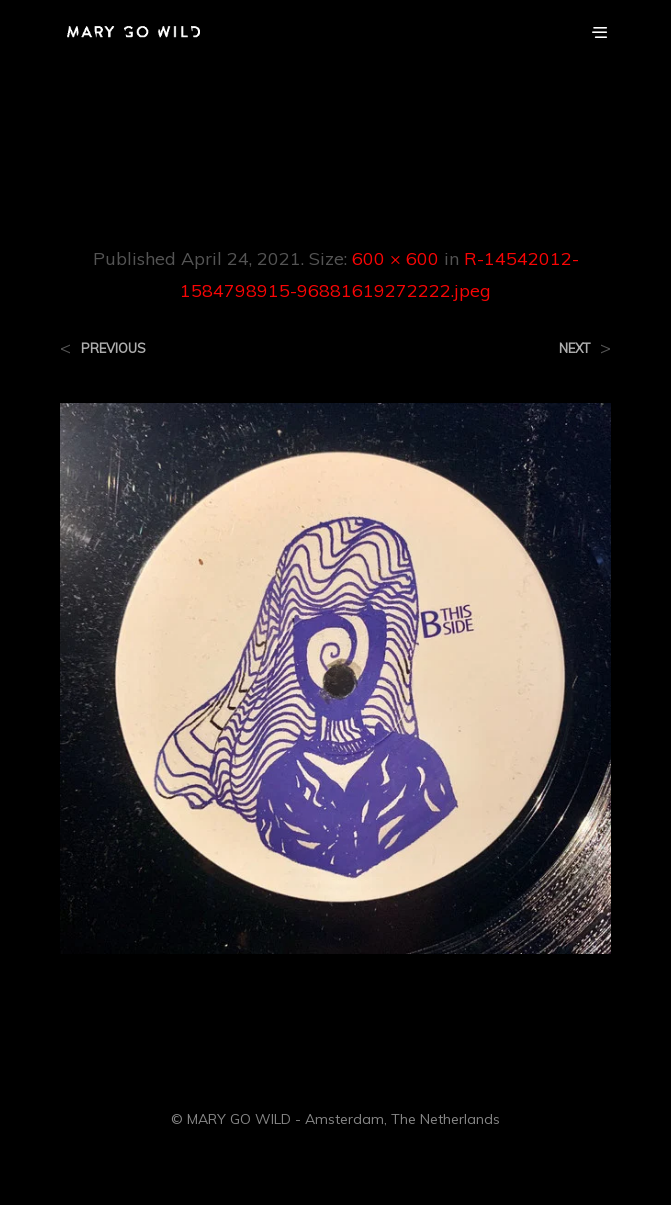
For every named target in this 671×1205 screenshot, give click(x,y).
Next (574, 348)
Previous (113, 348)
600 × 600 (395, 258)
